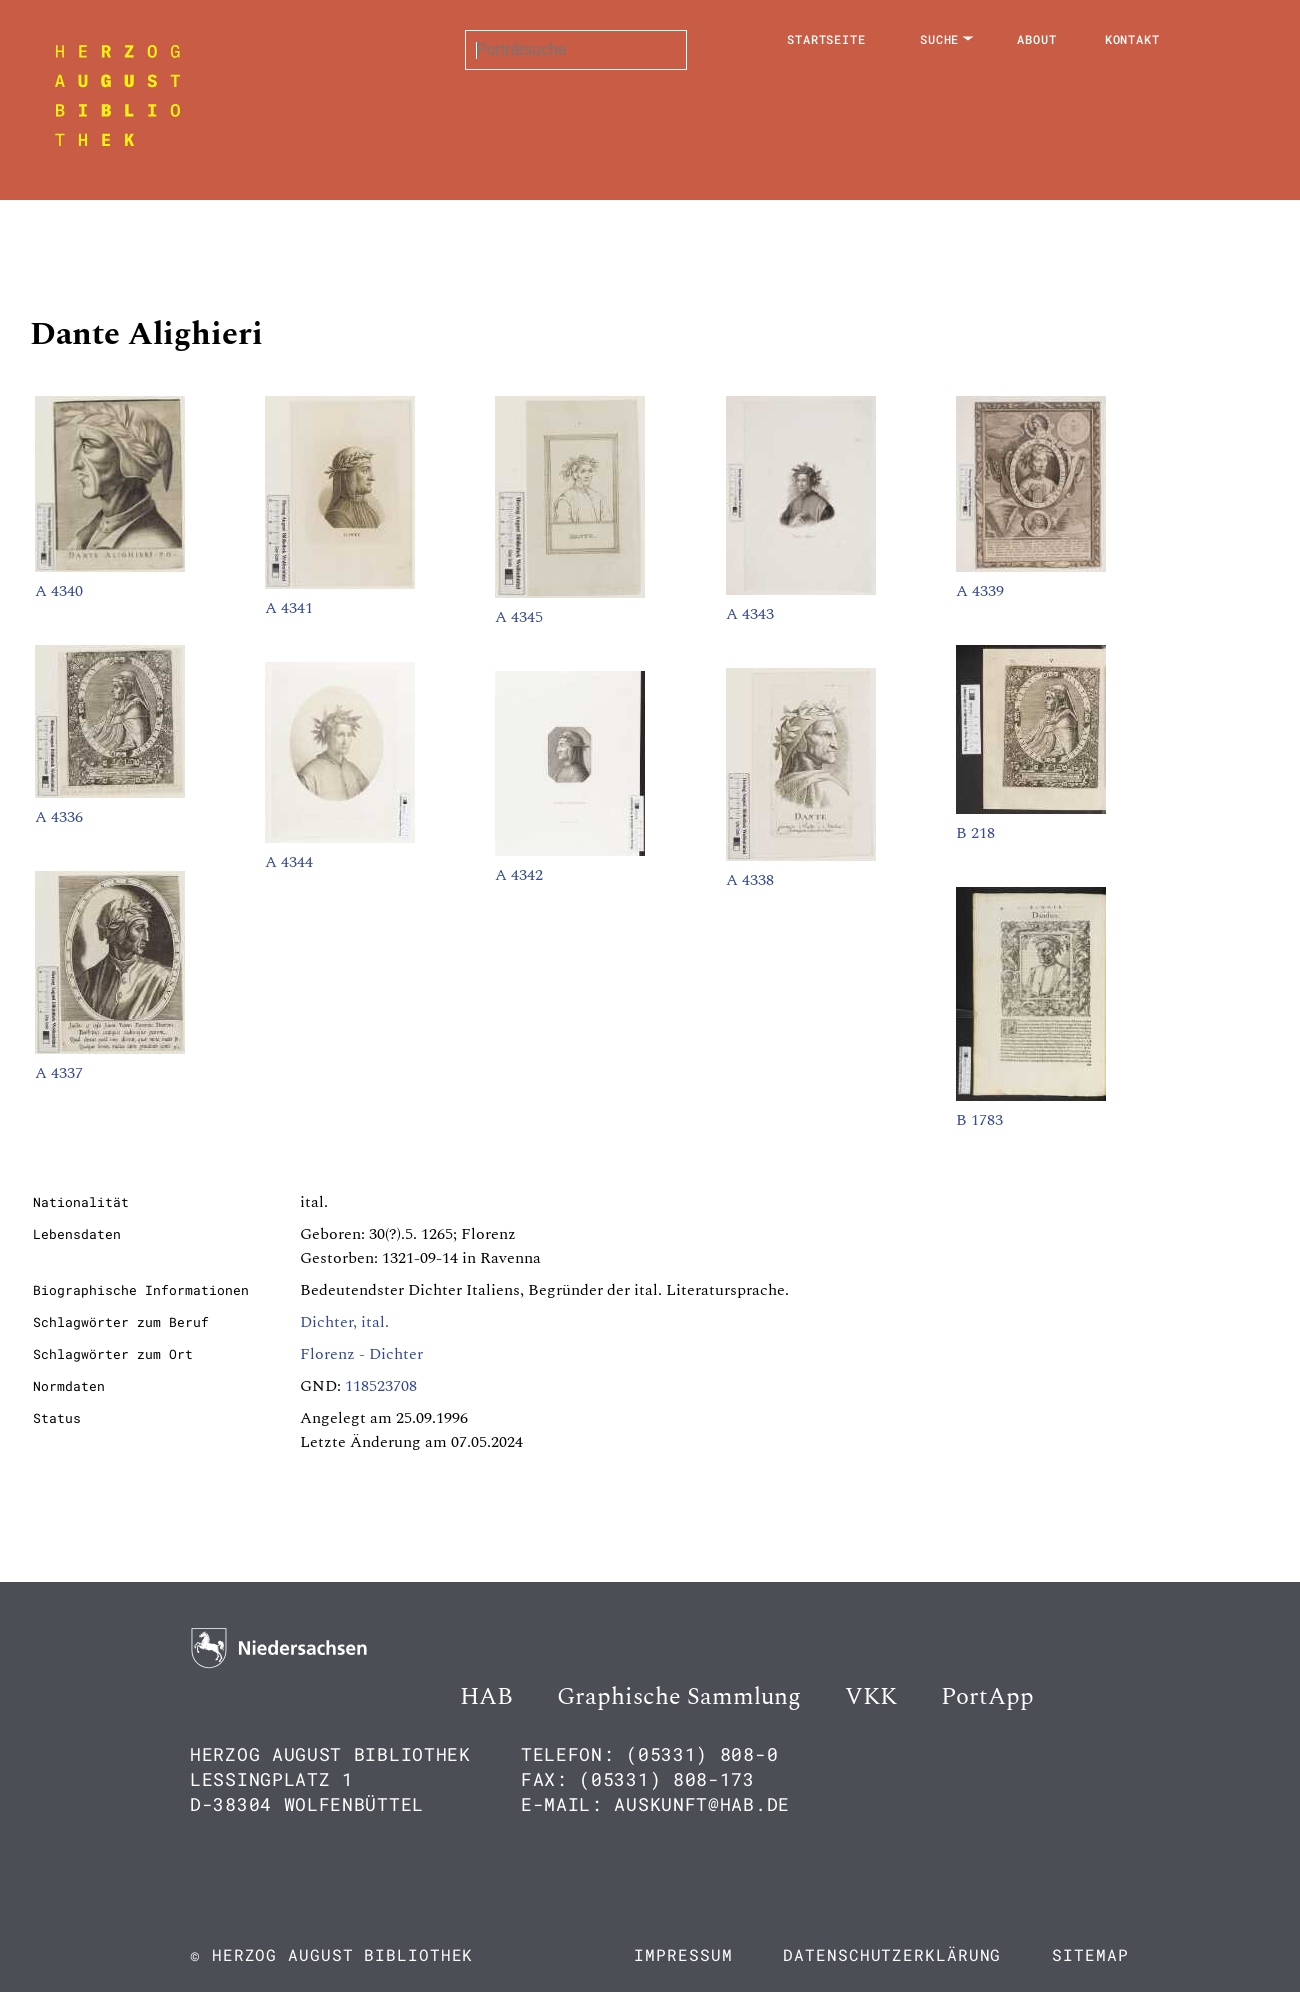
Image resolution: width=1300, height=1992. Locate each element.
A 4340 (59, 591)
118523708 (381, 1386)
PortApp (987, 1697)
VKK (871, 1697)
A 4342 (519, 875)
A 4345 (519, 617)
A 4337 (59, 1073)
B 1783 (979, 1120)
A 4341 (289, 608)
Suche (940, 39)
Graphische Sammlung (679, 1697)
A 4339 (980, 591)
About (1037, 39)
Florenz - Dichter (361, 1354)
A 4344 (289, 862)
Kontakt (1132, 39)
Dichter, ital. (344, 1322)
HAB (486, 1697)
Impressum (683, 1954)
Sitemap (1090, 1954)
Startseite (826, 39)
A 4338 (750, 880)
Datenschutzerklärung (892, 1954)
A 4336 (59, 817)
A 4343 (750, 614)
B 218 (975, 833)
